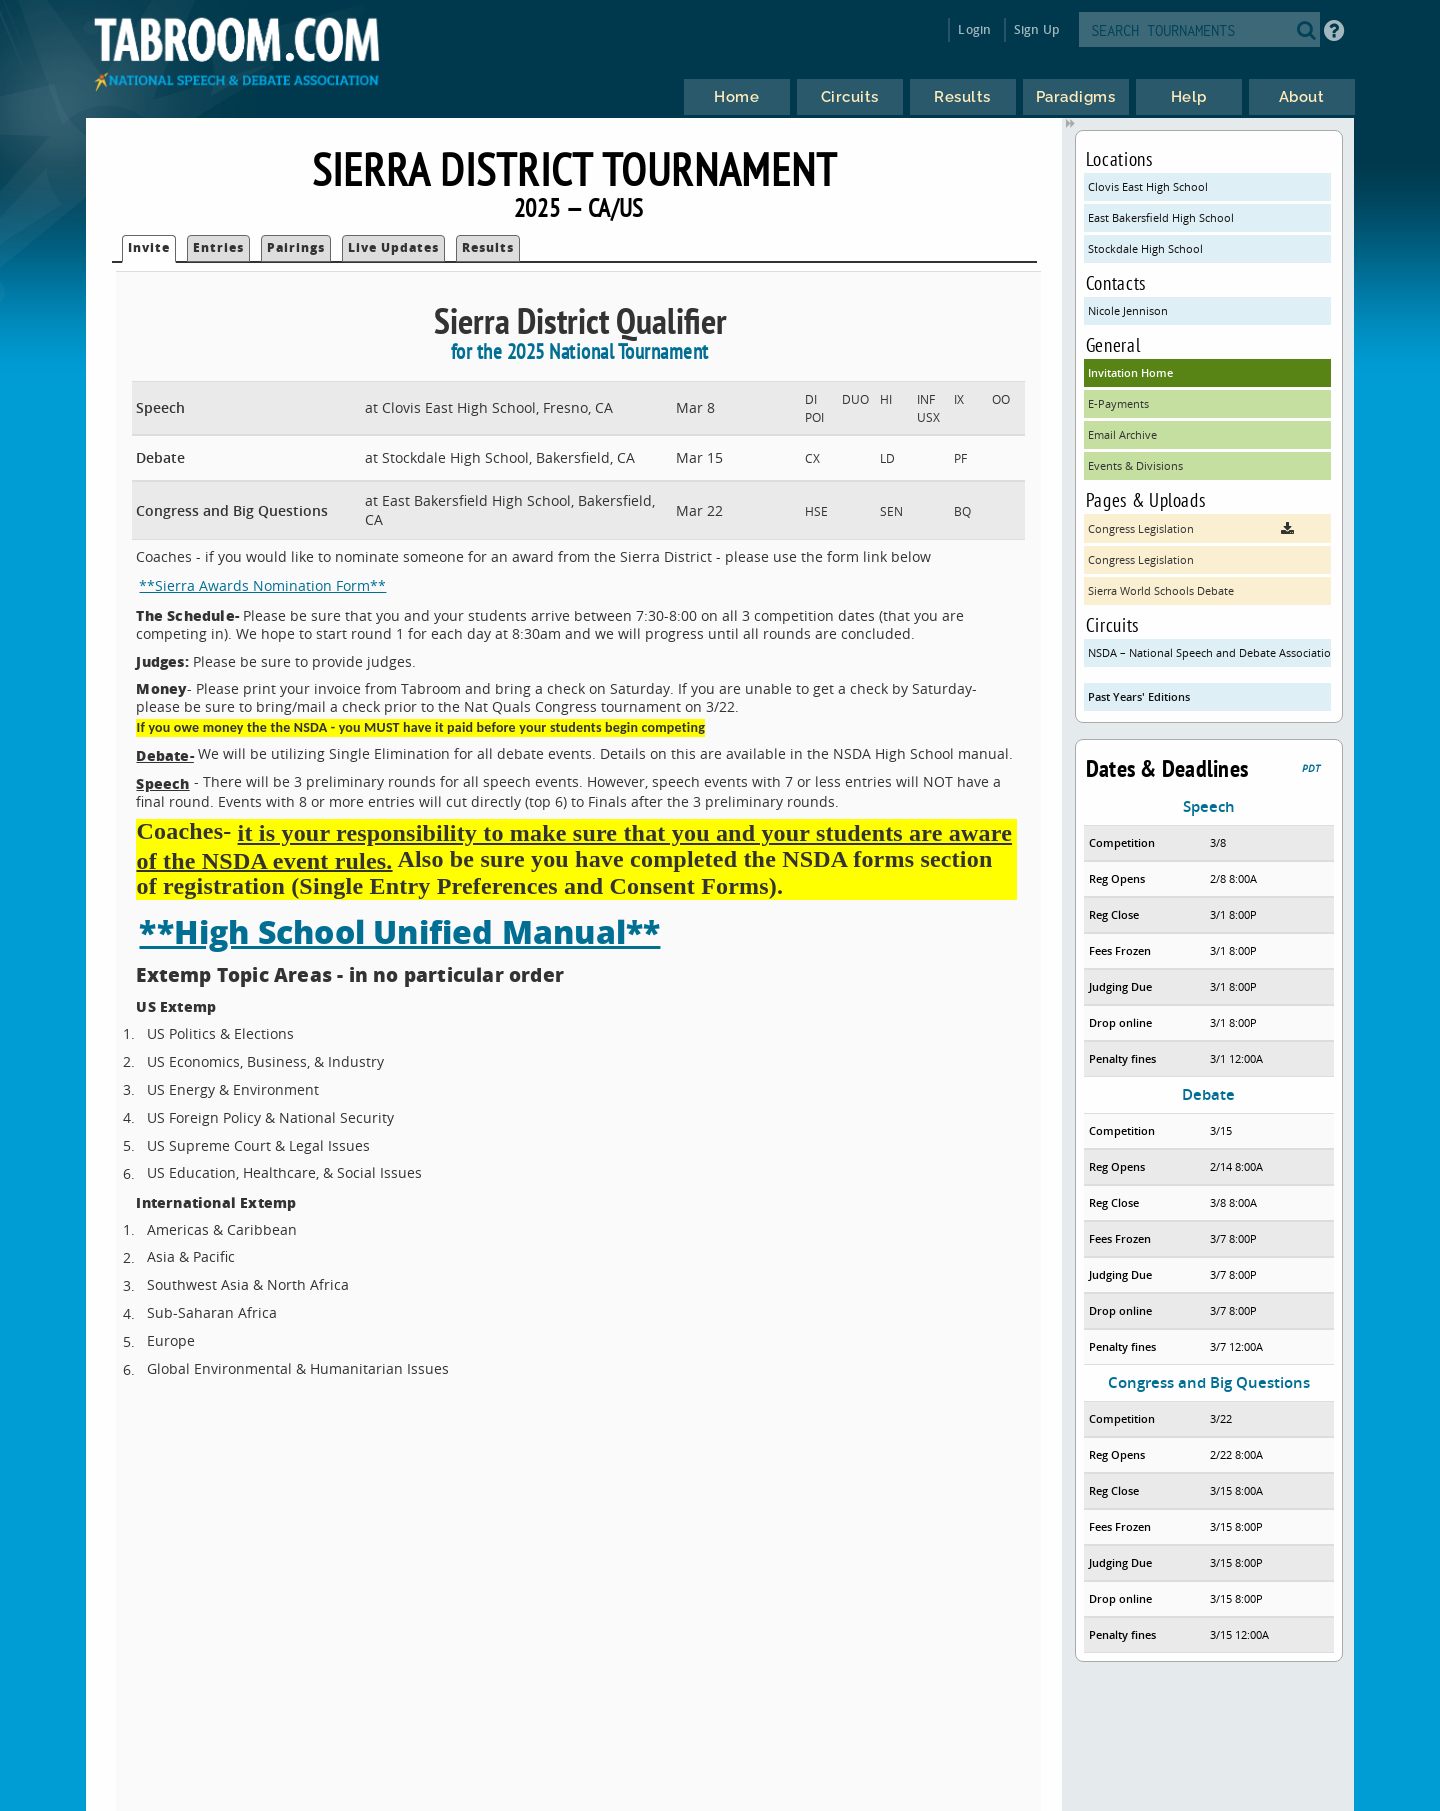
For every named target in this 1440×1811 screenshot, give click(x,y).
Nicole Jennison (1128, 310)
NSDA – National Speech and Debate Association (1210, 652)
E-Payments (1118, 403)
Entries (218, 247)
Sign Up (1036, 29)
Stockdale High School (1145, 248)
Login (974, 29)
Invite (149, 247)
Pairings (296, 247)
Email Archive (1122, 434)
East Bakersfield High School (1161, 217)
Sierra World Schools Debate (1161, 590)
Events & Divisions (1135, 465)
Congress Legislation (1141, 559)
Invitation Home (1130, 372)
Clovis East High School (1148, 186)
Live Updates (393, 247)
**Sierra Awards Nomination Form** (262, 585)
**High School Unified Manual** (399, 931)
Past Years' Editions (1139, 696)
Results (488, 247)
